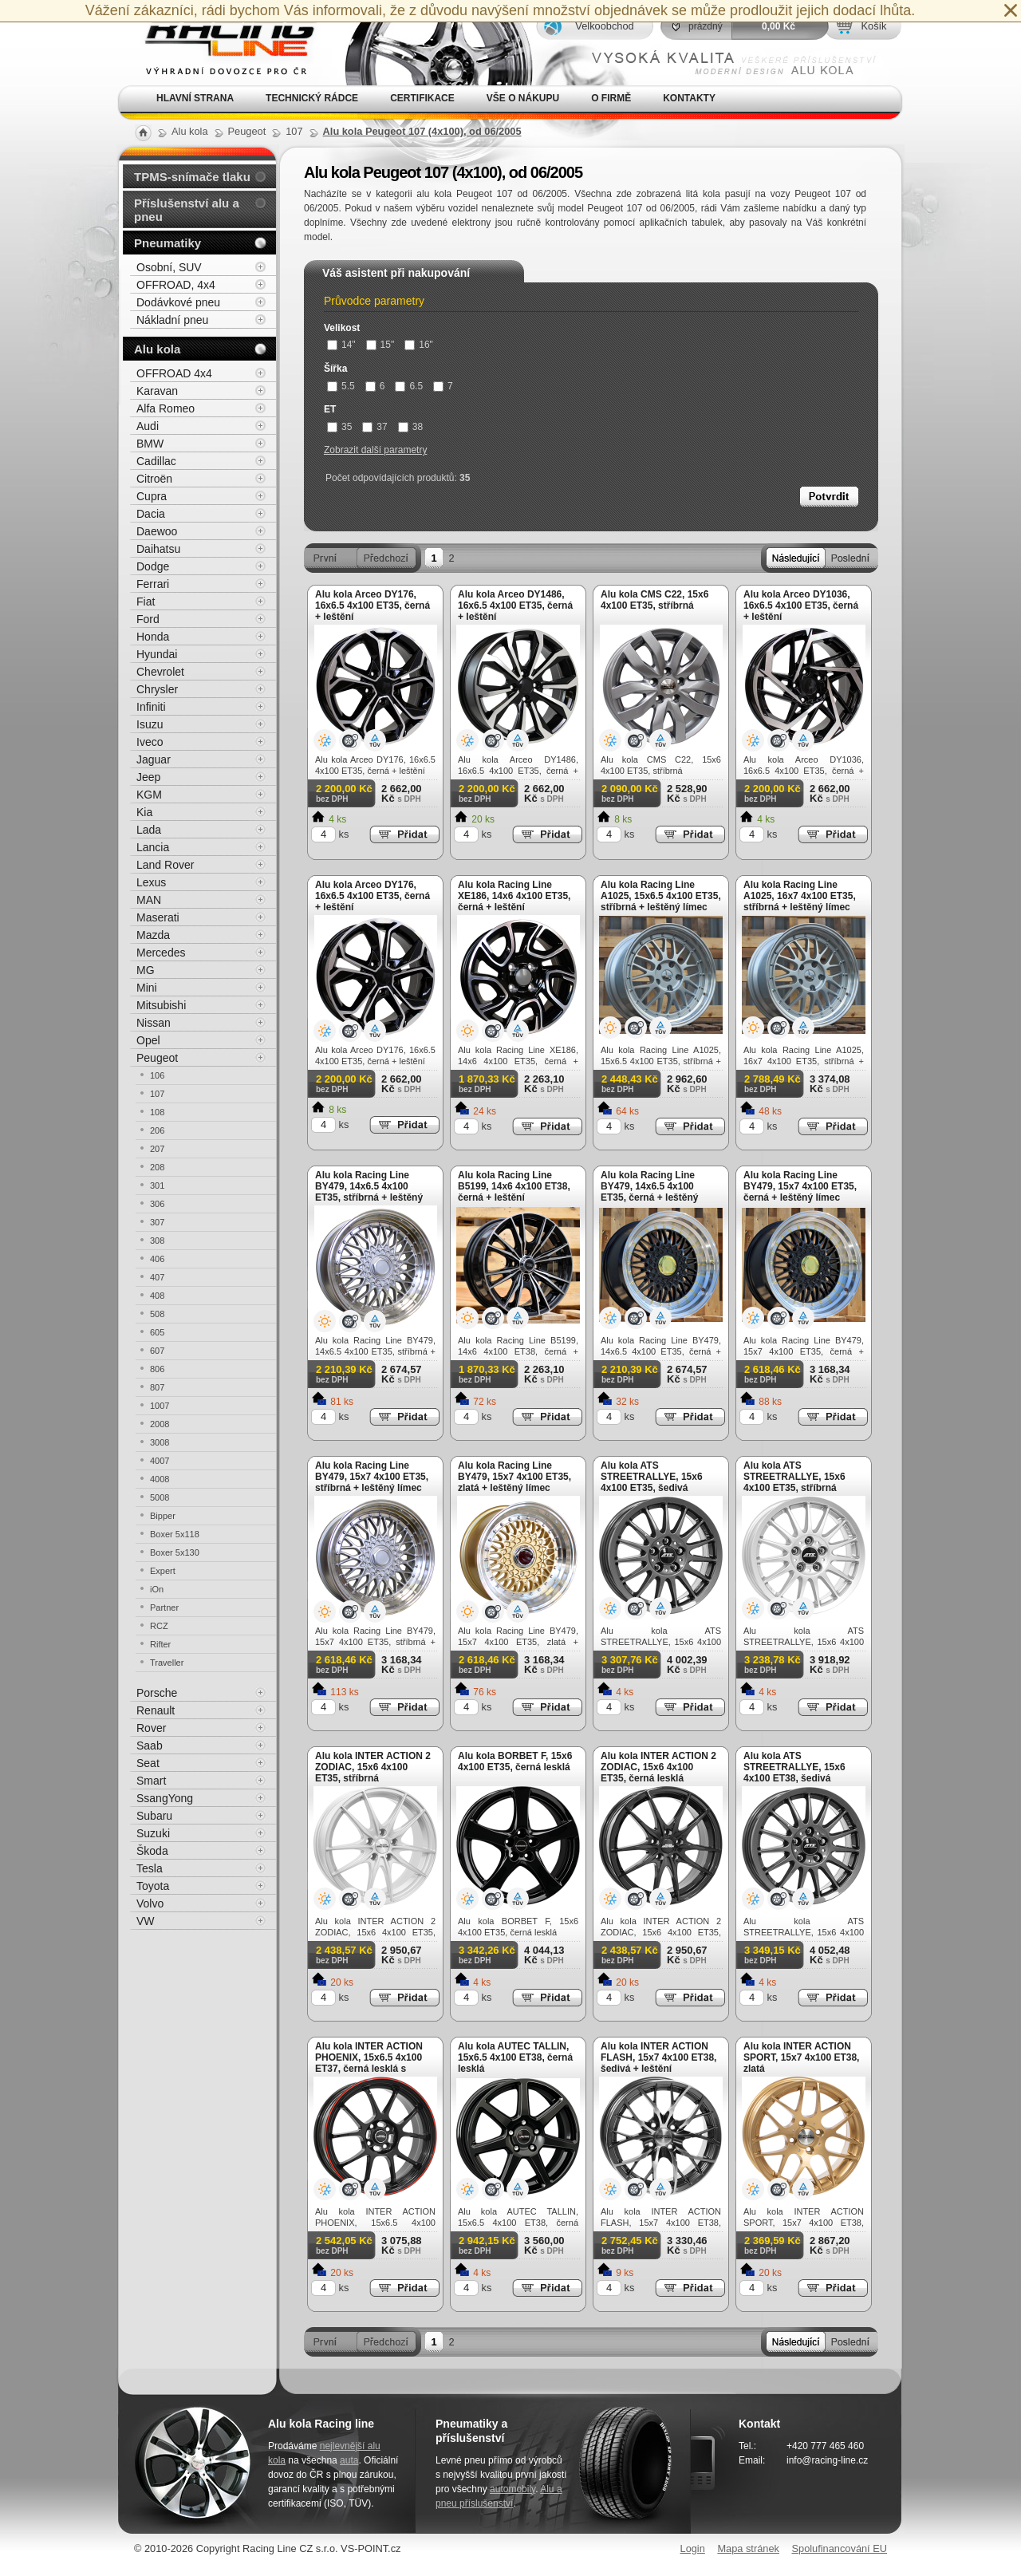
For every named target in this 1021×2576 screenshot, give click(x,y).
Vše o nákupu (523, 98)
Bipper (162, 1516)
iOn (157, 1589)
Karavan (157, 391)
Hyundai (156, 654)
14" (341, 344)
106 (157, 1075)
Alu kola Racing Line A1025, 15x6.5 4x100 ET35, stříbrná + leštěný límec (661, 896)
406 (157, 1259)
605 (157, 1332)
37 (374, 426)
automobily (512, 2489)
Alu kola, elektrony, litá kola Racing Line (220, 42)
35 (339, 426)
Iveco (149, 742)
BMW (150, 443)
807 (157, 1387)
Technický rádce (312, 98)
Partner (164, 1607)
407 (157, 1277)
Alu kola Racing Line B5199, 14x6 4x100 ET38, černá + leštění (514, 1186)
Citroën (154, 478)
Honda (152, 636)
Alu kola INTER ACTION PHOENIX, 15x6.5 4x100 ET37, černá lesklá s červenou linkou (369, 2063)
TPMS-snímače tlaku (192, 176)
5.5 (341, 386)
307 (157, 1222)
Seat (148, 1763)
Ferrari (152, 584)
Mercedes (160, 952)
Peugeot (157, 1057)
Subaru (154, 1815)
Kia (144, 812)
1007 (159, 1405)
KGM (149, 794)
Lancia (152, 847)
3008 (159, 1442)
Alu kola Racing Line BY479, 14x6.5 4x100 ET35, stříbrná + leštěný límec (369, 1192)
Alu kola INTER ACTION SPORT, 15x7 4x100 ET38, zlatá (801, 2057)
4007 (159, 1461)
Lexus (151, 882)
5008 (159, 1497)
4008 (159, 1479)
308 (157, 1240)
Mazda (153, 935)
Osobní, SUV (169, 267)
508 (157, 1314)
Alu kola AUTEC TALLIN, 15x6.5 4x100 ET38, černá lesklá (515, 2057)
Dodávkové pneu (178, 302)
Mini (146, 987)
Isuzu (149, 724)
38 (410, 426)
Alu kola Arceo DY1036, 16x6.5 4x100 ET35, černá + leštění (800, 605)
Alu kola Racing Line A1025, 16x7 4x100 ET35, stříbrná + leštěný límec (799, 896)
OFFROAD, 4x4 (175, 284)
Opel (148, 1040)
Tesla (149, 1868)
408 (157, 1295)
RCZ (159, 1626)
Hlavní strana (195, 98)
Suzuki (153, 1833)
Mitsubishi (161, 1005)
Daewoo (156, 531)
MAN (148, 900)
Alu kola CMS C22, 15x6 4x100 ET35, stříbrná (654, 600)
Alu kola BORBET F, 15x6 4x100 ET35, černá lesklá (515, 1761)
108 (157, 1112)
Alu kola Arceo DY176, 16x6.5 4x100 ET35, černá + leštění (372, 605)
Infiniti (151, 706)
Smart (151, 1780)
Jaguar (153, 759)
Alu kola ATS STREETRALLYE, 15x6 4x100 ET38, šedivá (794, 1767)
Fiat (145, 601)
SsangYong (164, 1798)
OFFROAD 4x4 (174, 373)
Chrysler (157, 689)
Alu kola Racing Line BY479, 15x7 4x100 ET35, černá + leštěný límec (800, 1186)
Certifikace (422, 98)
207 (157, 1149)
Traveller (166, 1662)
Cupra (151, 496)
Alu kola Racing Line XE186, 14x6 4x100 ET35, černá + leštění (514, 896)
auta (349, 2460)
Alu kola (157, 349)
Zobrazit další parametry (375, 450)
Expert (162, 1571)
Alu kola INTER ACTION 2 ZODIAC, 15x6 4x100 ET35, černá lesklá (658, 1767)
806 (157, 1369)
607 (157, 1350)
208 (157, 1167)
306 (157, 1204)
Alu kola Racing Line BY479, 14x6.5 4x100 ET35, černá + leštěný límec (649, 1192)
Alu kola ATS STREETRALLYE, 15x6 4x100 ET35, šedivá (652, 1476)
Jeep (148, 777)
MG (145, 970)
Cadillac (156, 461)
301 (157, 1185)
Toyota (152, 1886)
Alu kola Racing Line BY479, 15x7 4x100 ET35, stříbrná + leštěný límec (371, 1476)
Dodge (152, 566)
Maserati (157, 917)
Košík (873, 26)
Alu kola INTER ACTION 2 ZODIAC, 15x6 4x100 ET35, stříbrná (373, 1767)
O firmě (611, 98)
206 (157, 1130)
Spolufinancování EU (839, 2548)
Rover (151, 1728)
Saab (149, 1745)
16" (418, 344)
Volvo (150, 1903)
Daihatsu (158, 548)
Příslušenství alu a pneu (186, 209)
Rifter (160, 1644)
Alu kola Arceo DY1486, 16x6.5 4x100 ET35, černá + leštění (515, 605)
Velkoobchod (604, 26)
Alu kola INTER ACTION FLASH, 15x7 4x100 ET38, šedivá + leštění (658, 2057)
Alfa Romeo (165, 408)
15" (380, 344)
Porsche (156, 1692)
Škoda (152, 1850)
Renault (155, 1710)
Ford (148, 619)
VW (145, 1921)
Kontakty (689, 98)
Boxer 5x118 (174, 1534)
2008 (159, 1424)
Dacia (150, 513)
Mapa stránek (748, 2548)
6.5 (409, 386)
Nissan (153, 1022)
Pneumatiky (167, 243)
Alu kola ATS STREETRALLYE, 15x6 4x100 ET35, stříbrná (794, 1476)
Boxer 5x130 (174, 1552)
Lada (148, 829)
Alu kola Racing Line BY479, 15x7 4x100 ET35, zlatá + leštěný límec (514, 1476)
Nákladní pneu (172, 320)
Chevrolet (160, 671)
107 (157, 1094)
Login (692, 2548)
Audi (147, 426)
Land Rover (165, 864)
